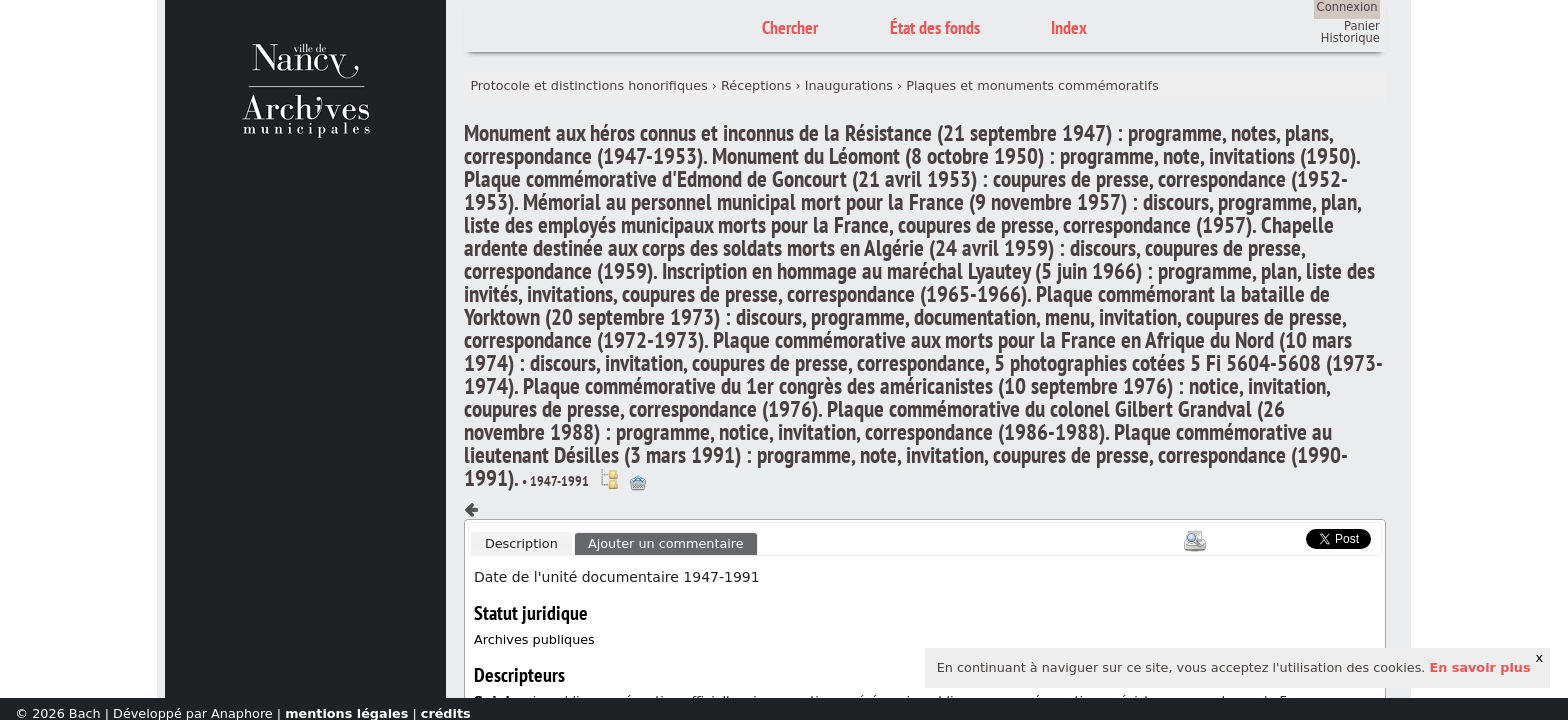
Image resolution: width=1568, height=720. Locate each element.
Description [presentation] (521, 543)
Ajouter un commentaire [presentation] (666, 543)
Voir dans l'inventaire (609, 479)
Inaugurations (849, 85)
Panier (1362, 26)
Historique (1350, 38)
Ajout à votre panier (638, 483)
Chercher (790, 27)
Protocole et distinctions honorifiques (588, 85)
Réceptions (756, 85)
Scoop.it (1275, 536)
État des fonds (935, 27)
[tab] (521, 544)
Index (1069, 27)
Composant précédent (472, 510)
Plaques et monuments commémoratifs (1032, 85)
